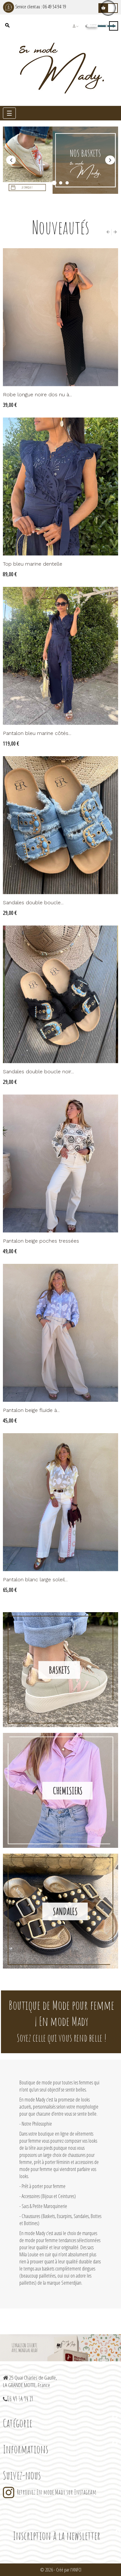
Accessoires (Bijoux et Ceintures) (49, 2196)
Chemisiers (67, 1791)
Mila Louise (28, 2254)
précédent (11, 160)
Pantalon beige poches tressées (41, 1241)
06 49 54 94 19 (54, 7)
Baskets (59, 1670)
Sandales (65, 1911)
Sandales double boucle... (33, 902)
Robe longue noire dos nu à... (37, 394)
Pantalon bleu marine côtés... (37, 733)
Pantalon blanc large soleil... (35, 1579)
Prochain (110, 160)
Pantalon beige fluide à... (31, 1410)
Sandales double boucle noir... (38, 1071)
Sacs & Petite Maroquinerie (44, 2206)
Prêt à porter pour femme (44, 2186)
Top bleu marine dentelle (32, 564)
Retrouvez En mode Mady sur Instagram (56, 2492)
